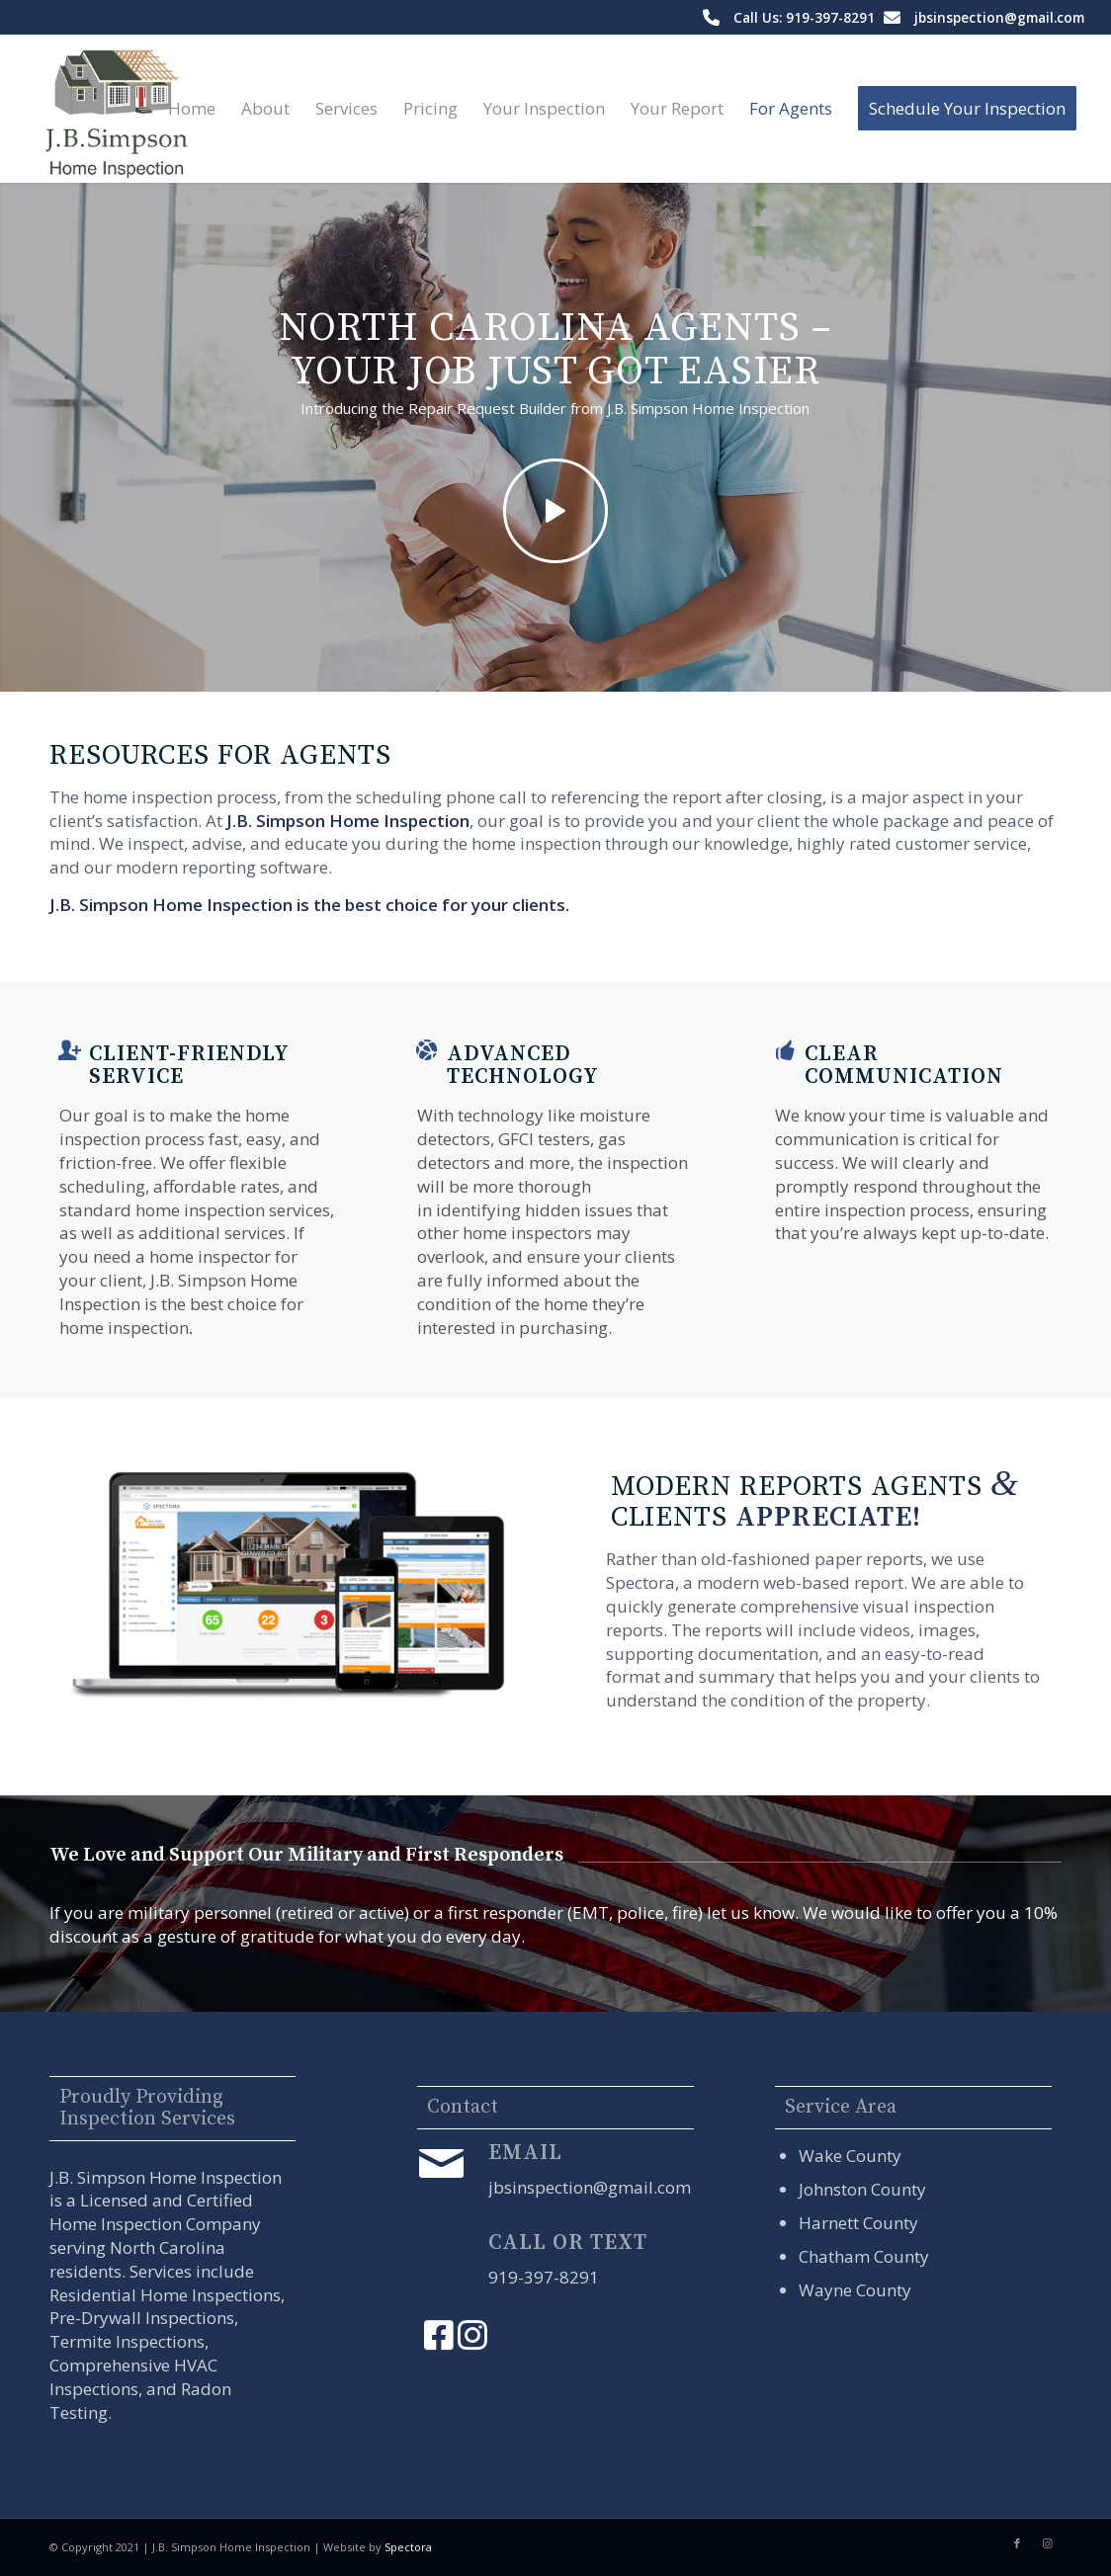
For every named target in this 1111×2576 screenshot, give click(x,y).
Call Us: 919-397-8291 (804, 17)
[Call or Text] (442, 2254)
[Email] (442, 2164)
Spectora (408, 2546)
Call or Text (567, 2242)
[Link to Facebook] (1017, 2543)
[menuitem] (191, 109)
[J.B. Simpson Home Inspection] (114, 109)
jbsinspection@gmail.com (999, 17)
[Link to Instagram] (1047, 2543)
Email (525, 2152)
